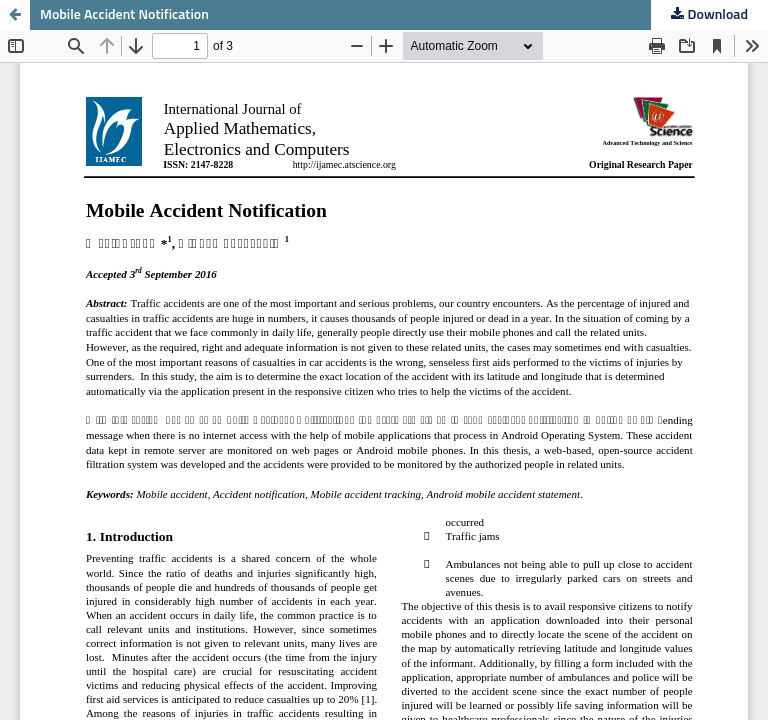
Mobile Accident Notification (124, 15)
